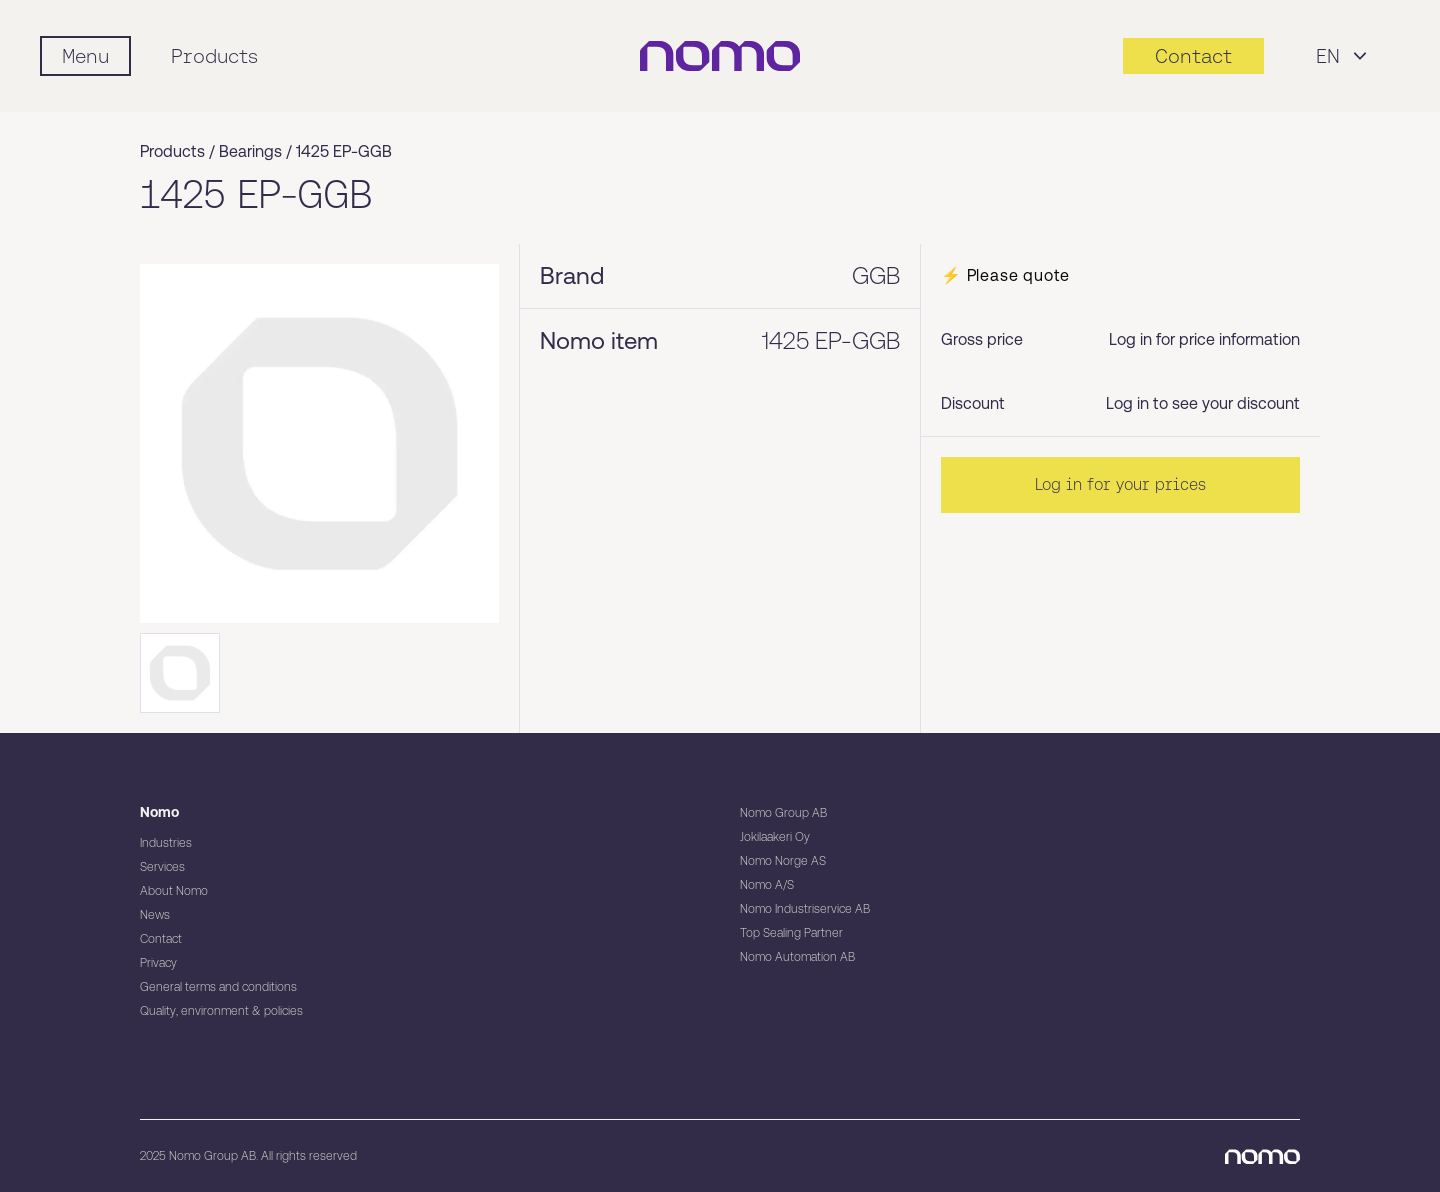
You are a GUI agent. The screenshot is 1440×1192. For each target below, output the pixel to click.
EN (1344, 56)
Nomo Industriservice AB (805, 909)
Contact (161, 939)
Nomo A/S (767, 885)
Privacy (158, 963)
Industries (166, 843)
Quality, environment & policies (221, 1011)
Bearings (250, 151)
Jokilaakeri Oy (775, 837)
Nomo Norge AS (783, 861)
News (155, 915)
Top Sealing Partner (791, 933)
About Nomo (174, 891)
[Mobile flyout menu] (85, 56)
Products (214, 56)
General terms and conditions (218, 987)
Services (162, 867)
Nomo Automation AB (797, 957)
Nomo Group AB (783, 813)
